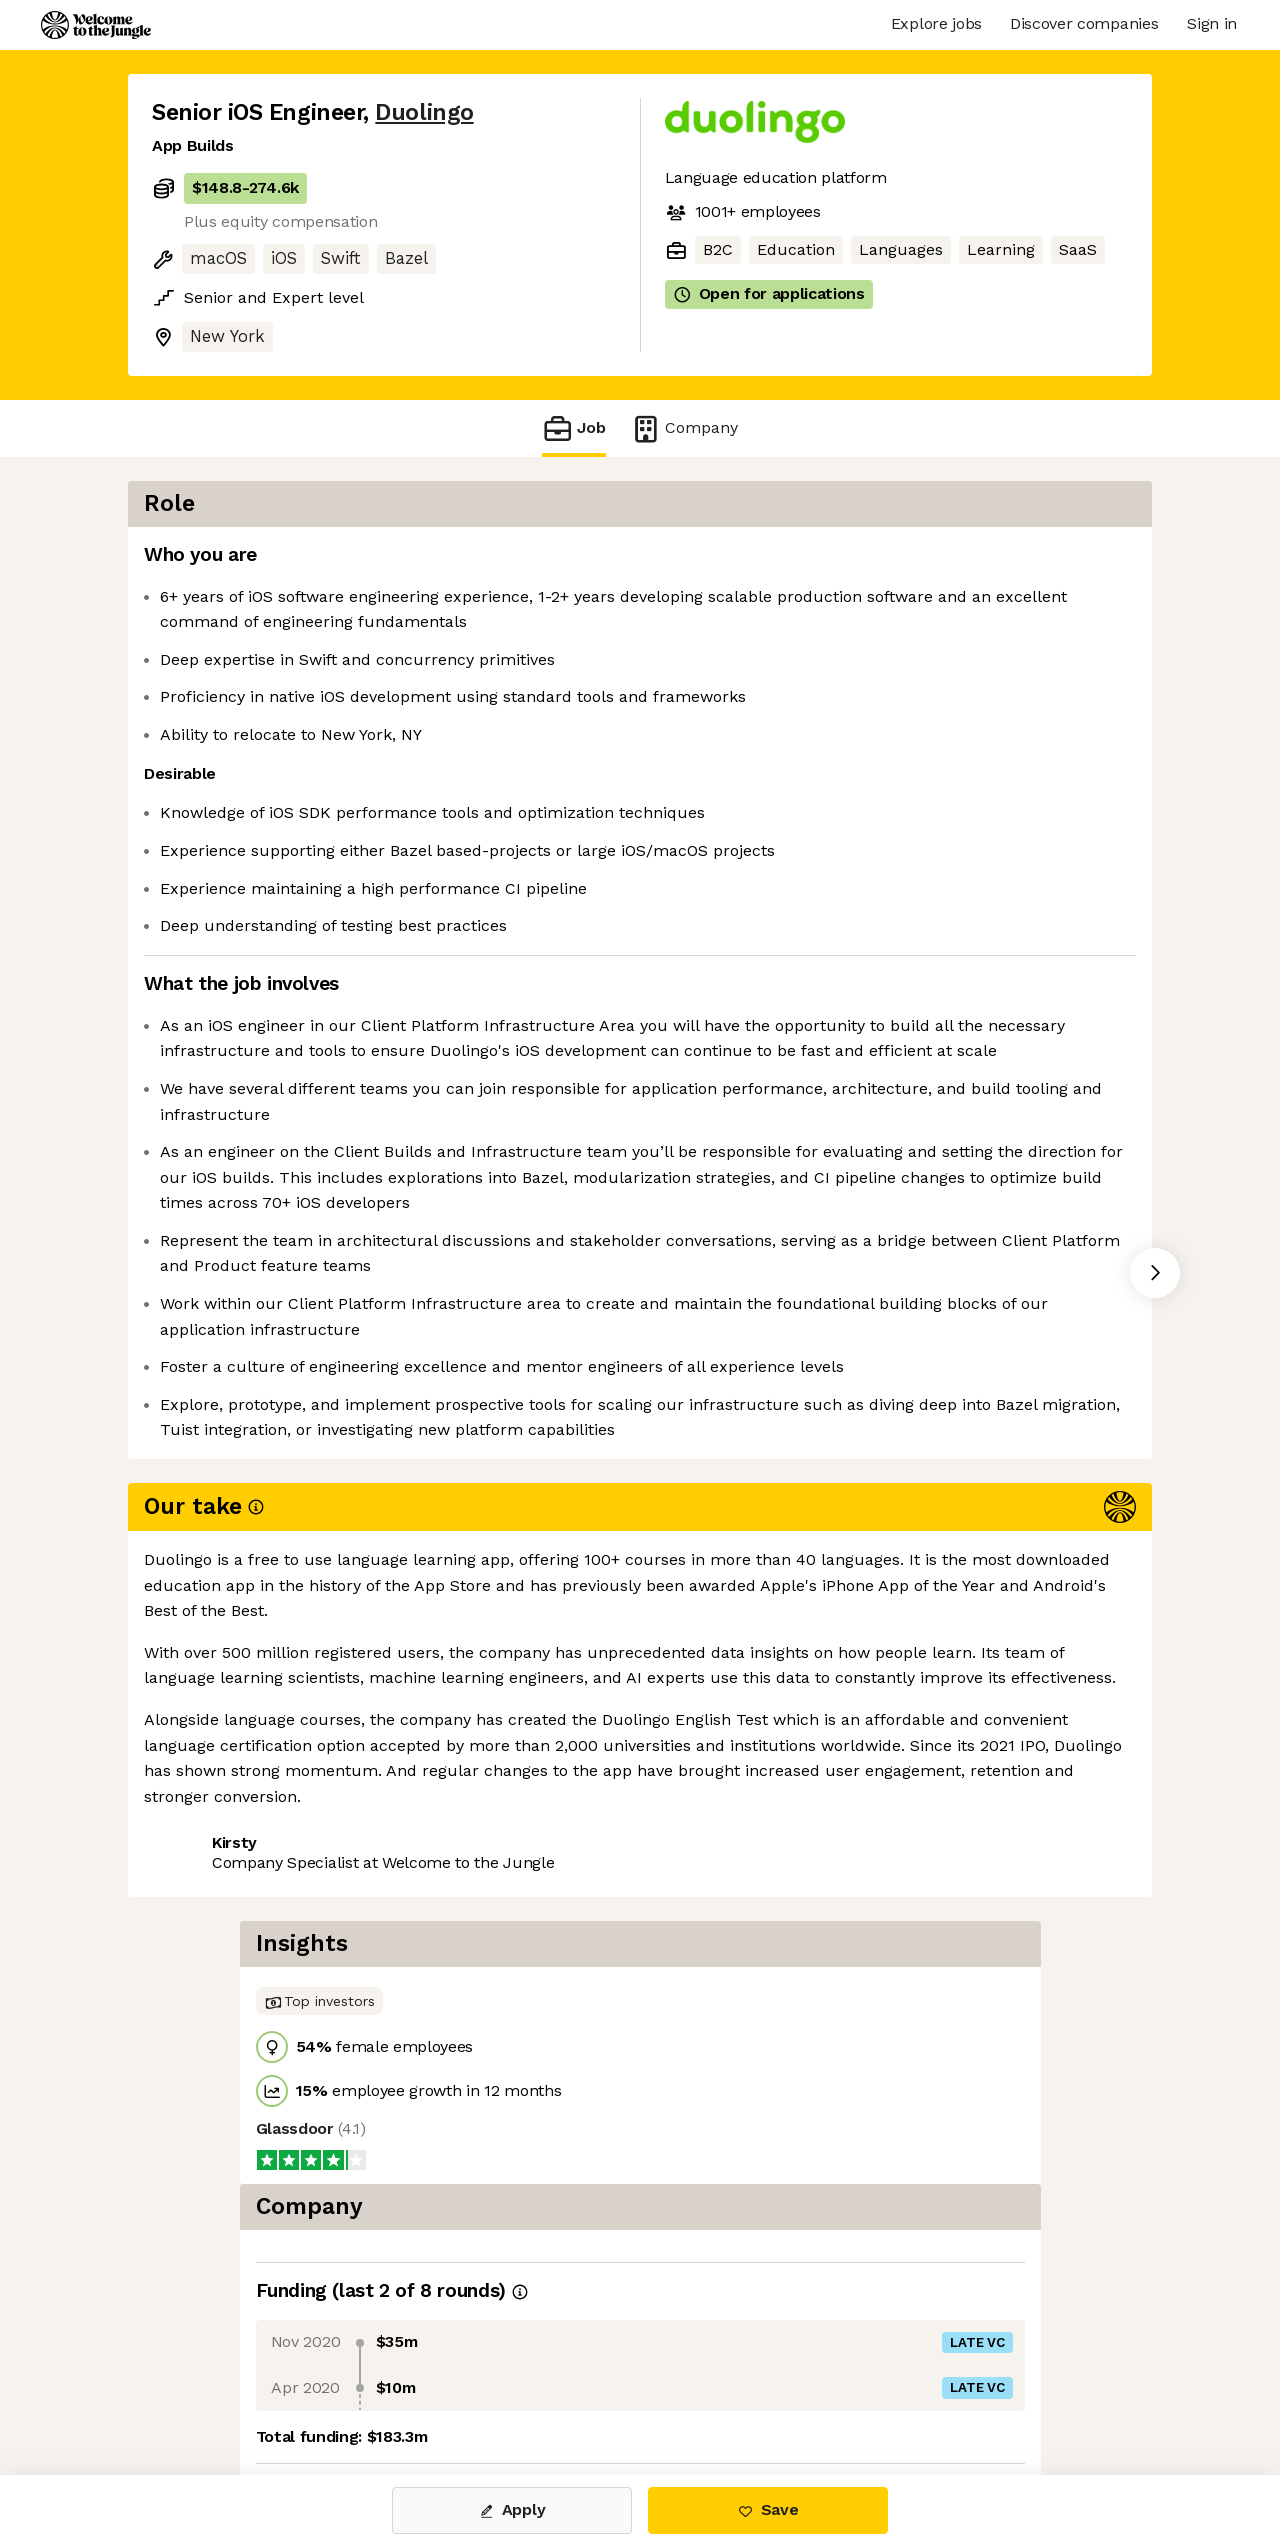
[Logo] (96, 25)
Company (684, 428)
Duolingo (424, 112)
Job (574, 428)
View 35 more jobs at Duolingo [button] (410, 1866)
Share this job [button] (207, 1866)
